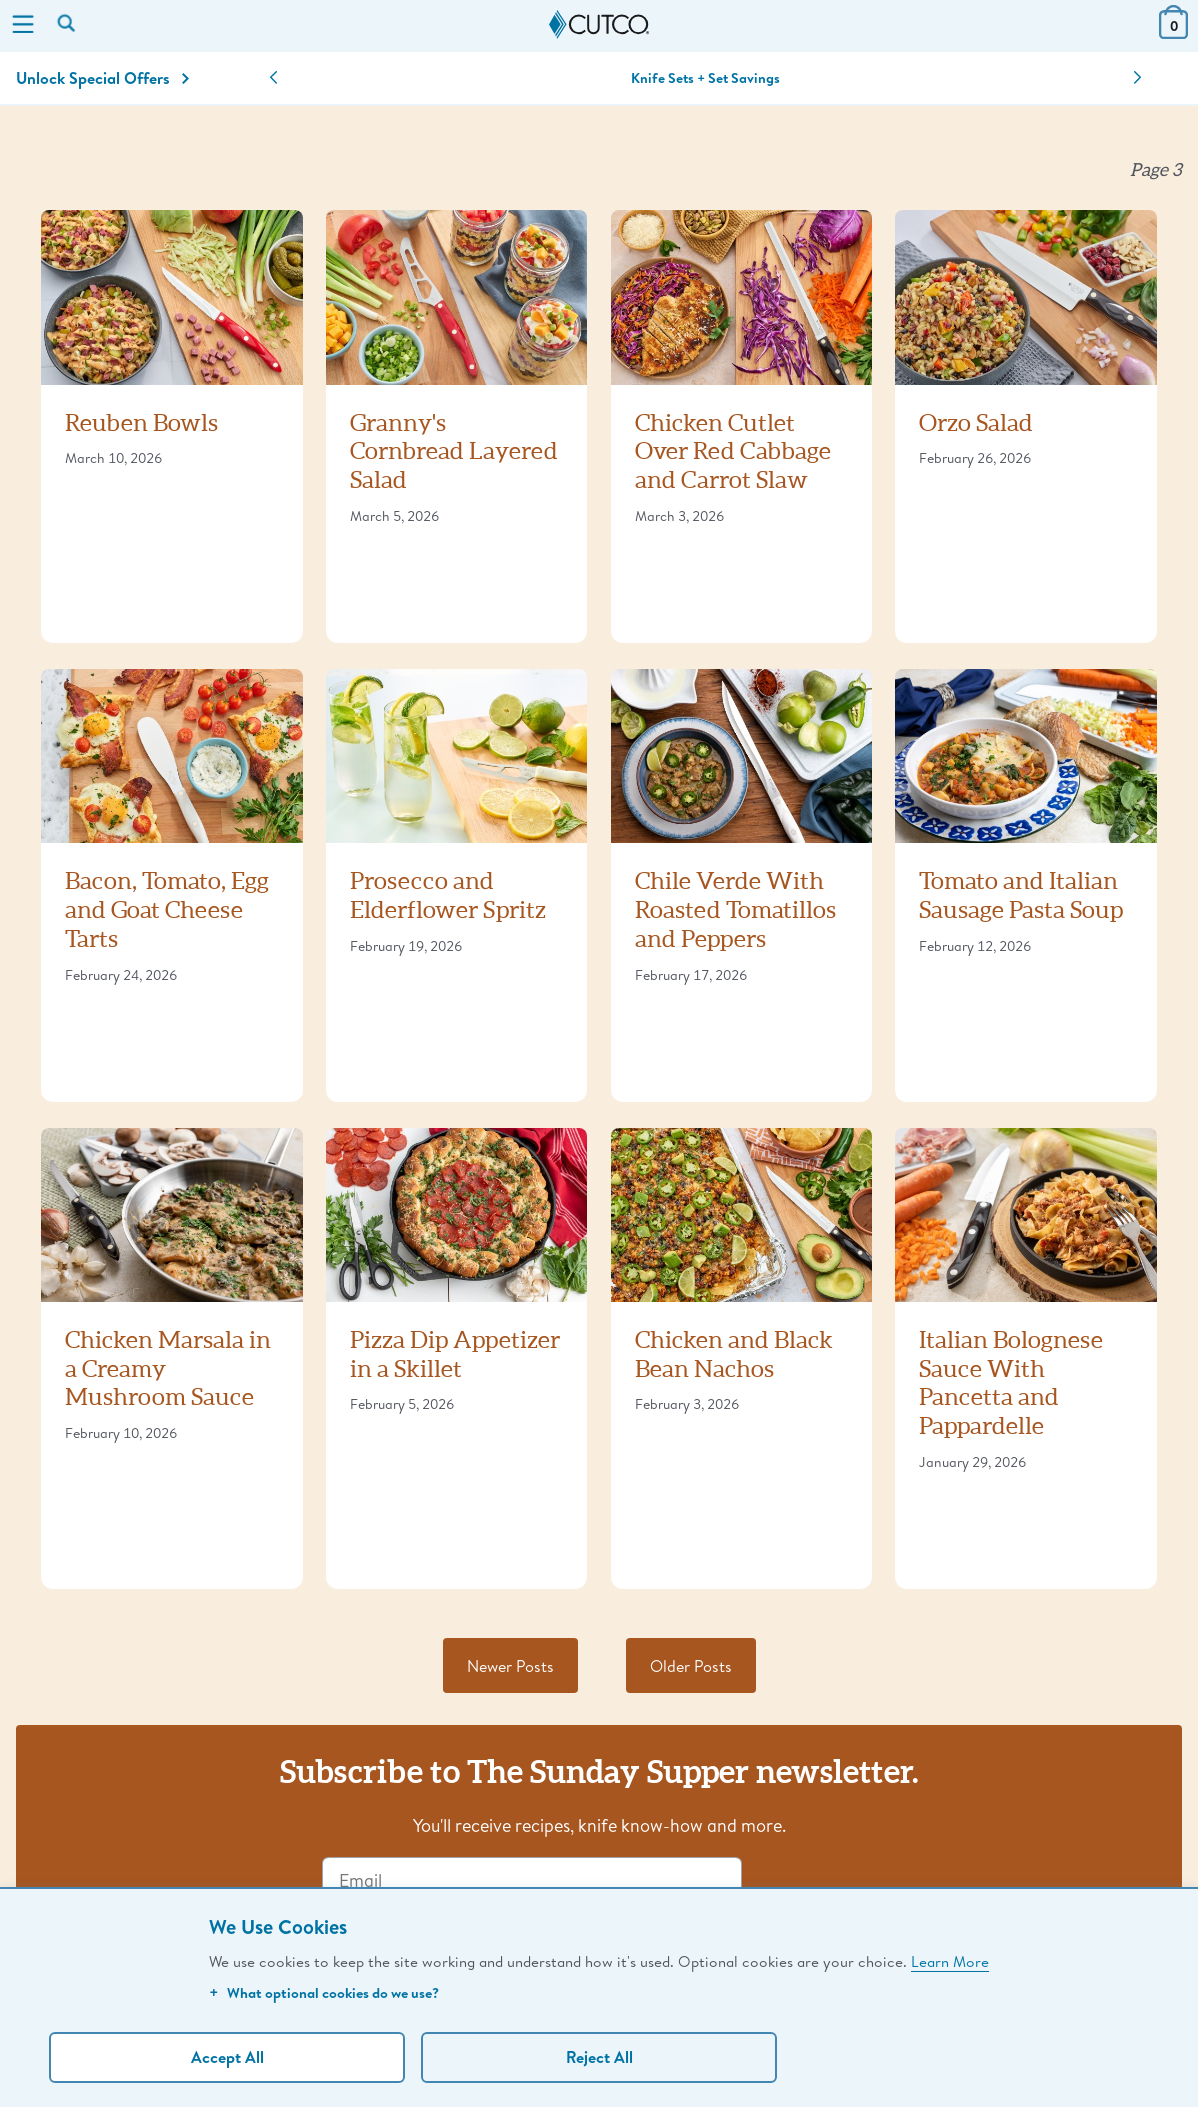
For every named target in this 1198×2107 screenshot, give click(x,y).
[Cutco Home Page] (599, 25)
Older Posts (691, 1665)
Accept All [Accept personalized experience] (227, 2057)
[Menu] (23, 26)
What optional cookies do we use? (324, 1992)
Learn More (950, 1961)
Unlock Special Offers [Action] (102, 78)
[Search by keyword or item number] (68, 25)
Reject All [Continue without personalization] (599, 2057)
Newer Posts (510, 1665)
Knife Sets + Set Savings (705, 78)
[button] (273, 78)
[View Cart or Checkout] (1173, 32)
